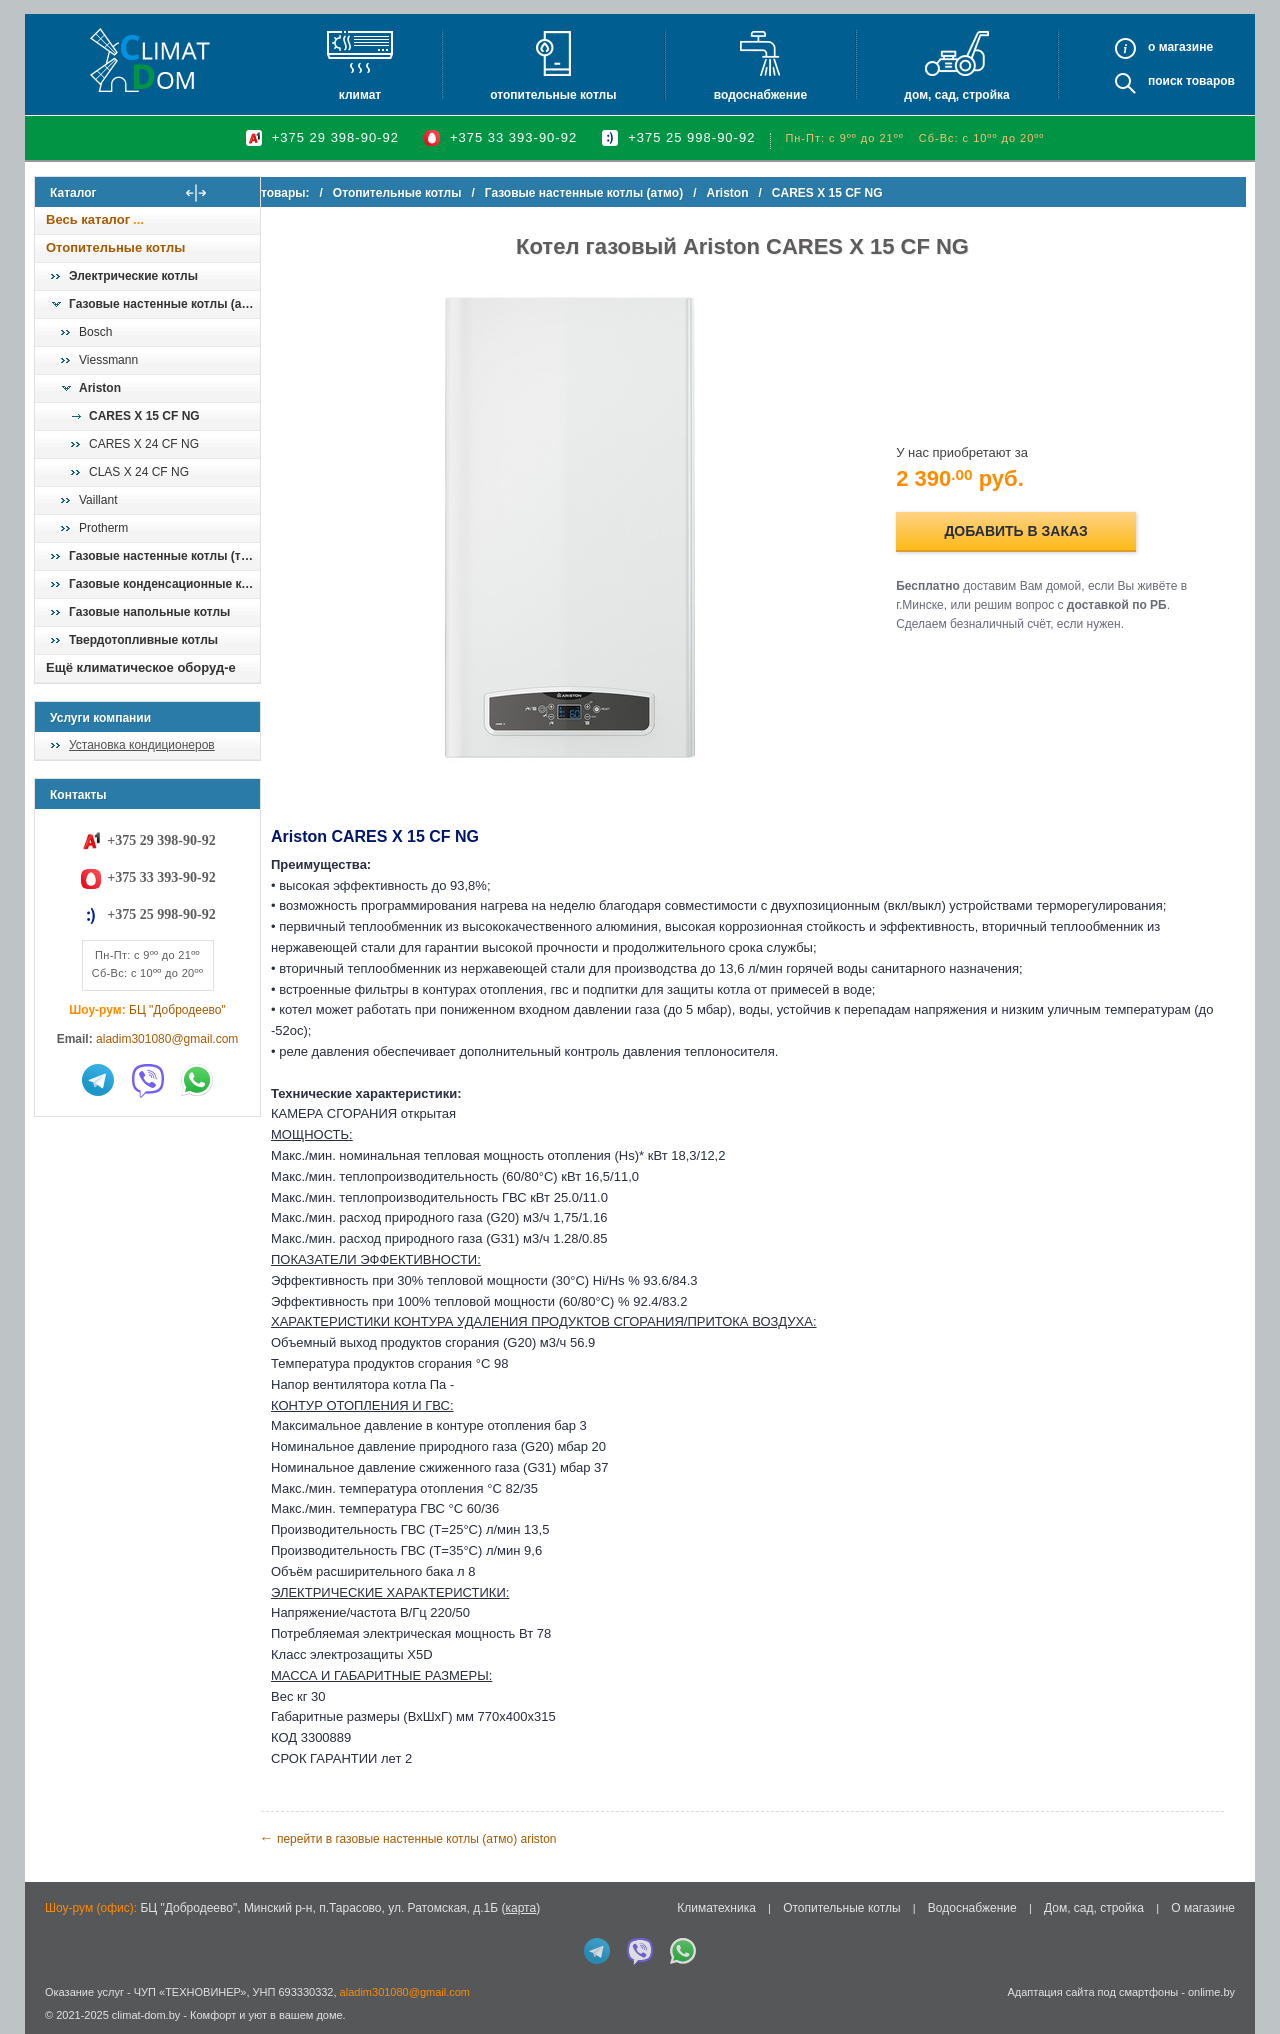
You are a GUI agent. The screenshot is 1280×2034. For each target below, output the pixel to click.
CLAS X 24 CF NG (139, 472)
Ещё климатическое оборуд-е (141, 667)
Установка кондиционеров (142, 745)
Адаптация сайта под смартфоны (1092, 1992)
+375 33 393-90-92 (513, 137)
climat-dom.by (146, 2015)
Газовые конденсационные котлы (164, 584)
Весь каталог (88, 219)
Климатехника (716, 1908)
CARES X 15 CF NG (144, 416)
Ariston (100, 388)
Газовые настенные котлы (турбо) (164, 556)
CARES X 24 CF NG (144, 444)
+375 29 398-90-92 (335, 137)
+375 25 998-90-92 (691, 137)
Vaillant (98, 500)
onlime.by (1211, 1992)
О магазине (1203, 1908)
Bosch (95, 332)
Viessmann (108, 360)
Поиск (1165, 81)
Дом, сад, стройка (956, 95)
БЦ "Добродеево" (177, 1010)
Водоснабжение (760, 95)
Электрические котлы (133, 276)
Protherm (103, 528)
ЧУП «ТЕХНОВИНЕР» (190, 1992)
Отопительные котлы (553, 95)
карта (520, 1908)
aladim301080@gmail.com (167, 1039)
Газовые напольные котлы (149, 612)
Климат (360, 95)
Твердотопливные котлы (143, 640)
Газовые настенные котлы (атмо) (164, 304)
